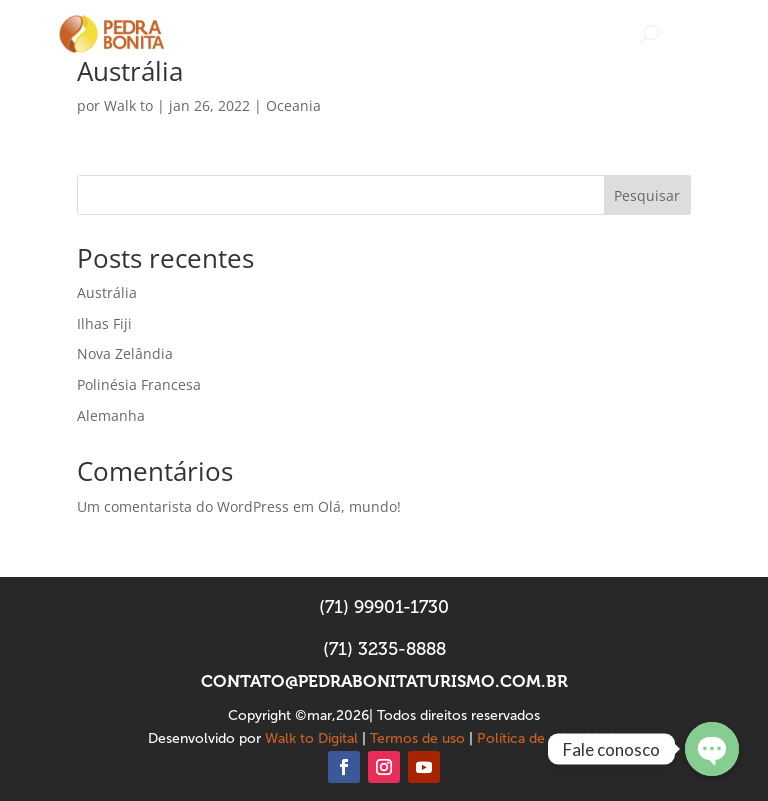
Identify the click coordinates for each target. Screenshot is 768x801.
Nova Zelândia (125, 353)
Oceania (293, 105)
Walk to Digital (311, 738)
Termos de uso (417, 738)
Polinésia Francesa (139, 384)
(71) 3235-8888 (384, 649)
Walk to (128, 105)
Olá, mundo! (359, 506)
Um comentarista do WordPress (183, 506)
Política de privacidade (549, 738)
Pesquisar (647, 195)
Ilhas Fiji (104, 323)
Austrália (130, 71)
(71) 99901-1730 (384, 607)
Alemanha (111, 415)
